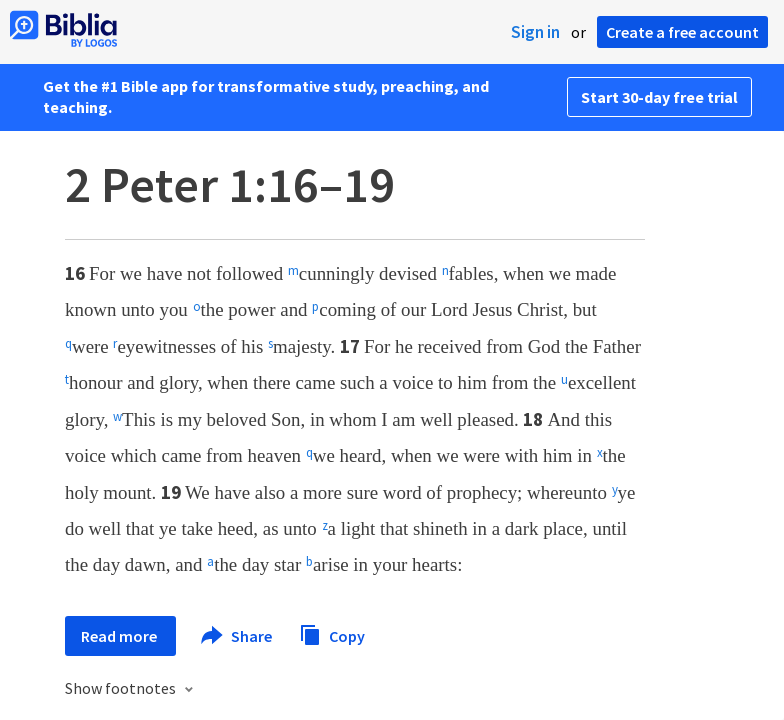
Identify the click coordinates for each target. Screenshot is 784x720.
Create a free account (682, 32)
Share (237, 636)
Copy (332, 633)
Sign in (535, 32)
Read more (120, 636)
